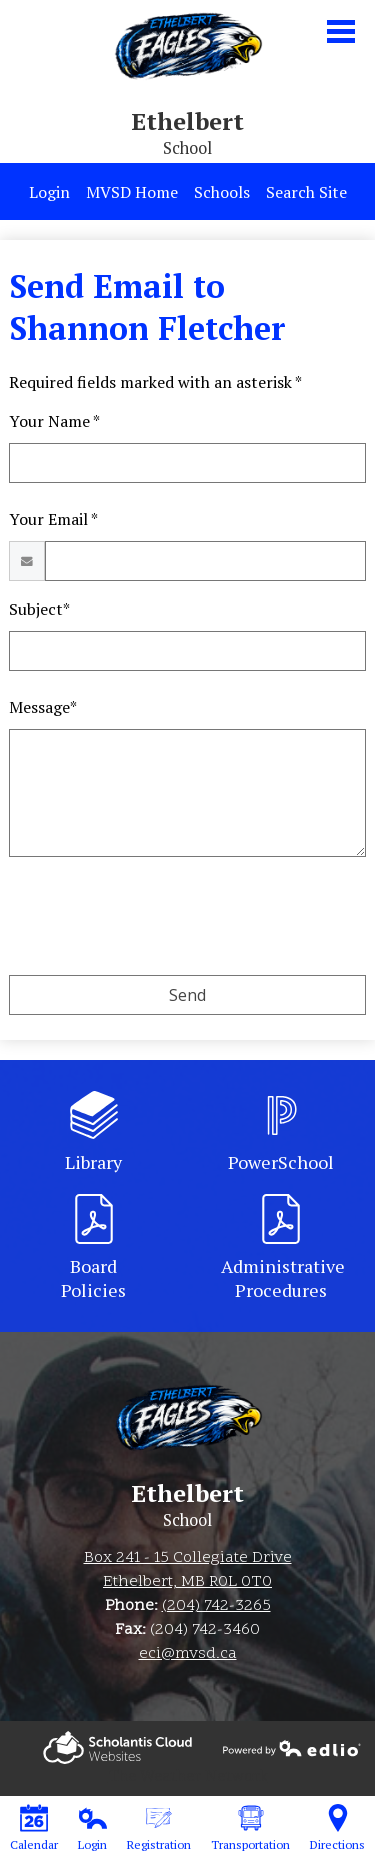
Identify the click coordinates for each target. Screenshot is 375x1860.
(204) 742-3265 (216, 1606)
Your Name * (54, 421)
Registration (159, 1828)
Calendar (34, 1828)
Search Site (306, 192)
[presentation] (161, 920)
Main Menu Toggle (341, 31)
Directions (337, 1828)
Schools (222, 192)
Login (49, 192)
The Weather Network (188, 1775)
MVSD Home (132, 192)
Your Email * (53, 519)
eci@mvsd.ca (188, 1654)
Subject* (39, 609)
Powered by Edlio (117, 1747)
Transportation (250, 1828)
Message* (43, 707)
